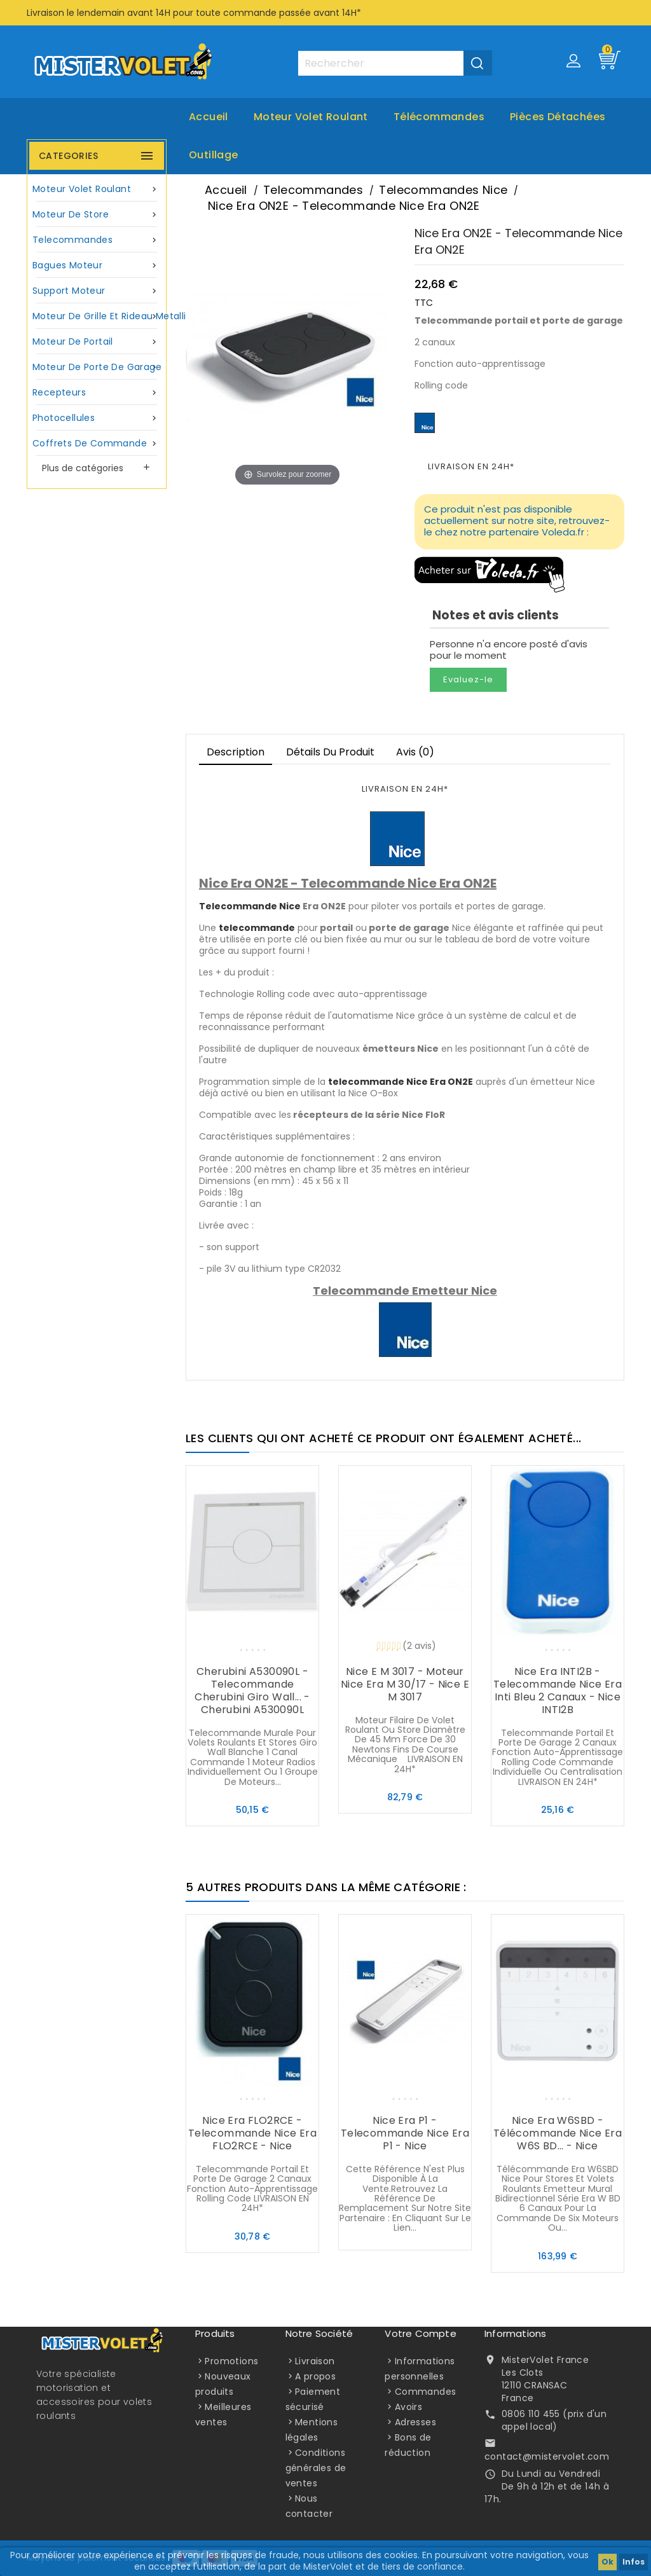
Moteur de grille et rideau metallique (98, 316)
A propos (315, 2376)
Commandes (425, 2391)
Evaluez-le (468, 679)
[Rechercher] (394, 63)
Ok (607, 2561)
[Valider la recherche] (477, 63)
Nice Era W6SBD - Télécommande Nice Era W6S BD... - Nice (557, 2133)
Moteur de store (96, 214)
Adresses (415, 2422)
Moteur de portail (96, 341)
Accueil (208, 116)
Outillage (213, 155)
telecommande (257, 927)
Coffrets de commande (96, 443)
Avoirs (408, 2406)
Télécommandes (439, 116)
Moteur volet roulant (311, 116)
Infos (633, 2561)
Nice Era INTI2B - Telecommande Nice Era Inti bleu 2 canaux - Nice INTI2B (557, 1690)
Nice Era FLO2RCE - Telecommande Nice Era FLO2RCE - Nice (252, 2133)
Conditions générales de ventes (315, 2468)
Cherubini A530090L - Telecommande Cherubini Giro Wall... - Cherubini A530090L (252, 1690)
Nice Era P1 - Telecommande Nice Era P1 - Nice (405, 2133)
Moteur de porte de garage (96, 367)
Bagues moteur (96, 265)
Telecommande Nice (250, 906)
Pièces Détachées (557, 116)
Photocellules (96, 418)
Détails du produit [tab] (330, 752)
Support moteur (96, 291)
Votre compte (420, 2333)
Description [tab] (235, 752)
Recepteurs (96, 392)
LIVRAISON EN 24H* (471, 466)
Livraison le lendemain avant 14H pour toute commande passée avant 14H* (194, 12)
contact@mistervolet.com (546, 2456)
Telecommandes (96, 240)
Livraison (315, 2361)
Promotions (231, 2361)
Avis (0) (415, 752)
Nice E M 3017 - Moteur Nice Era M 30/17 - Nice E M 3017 (405, 1684)
